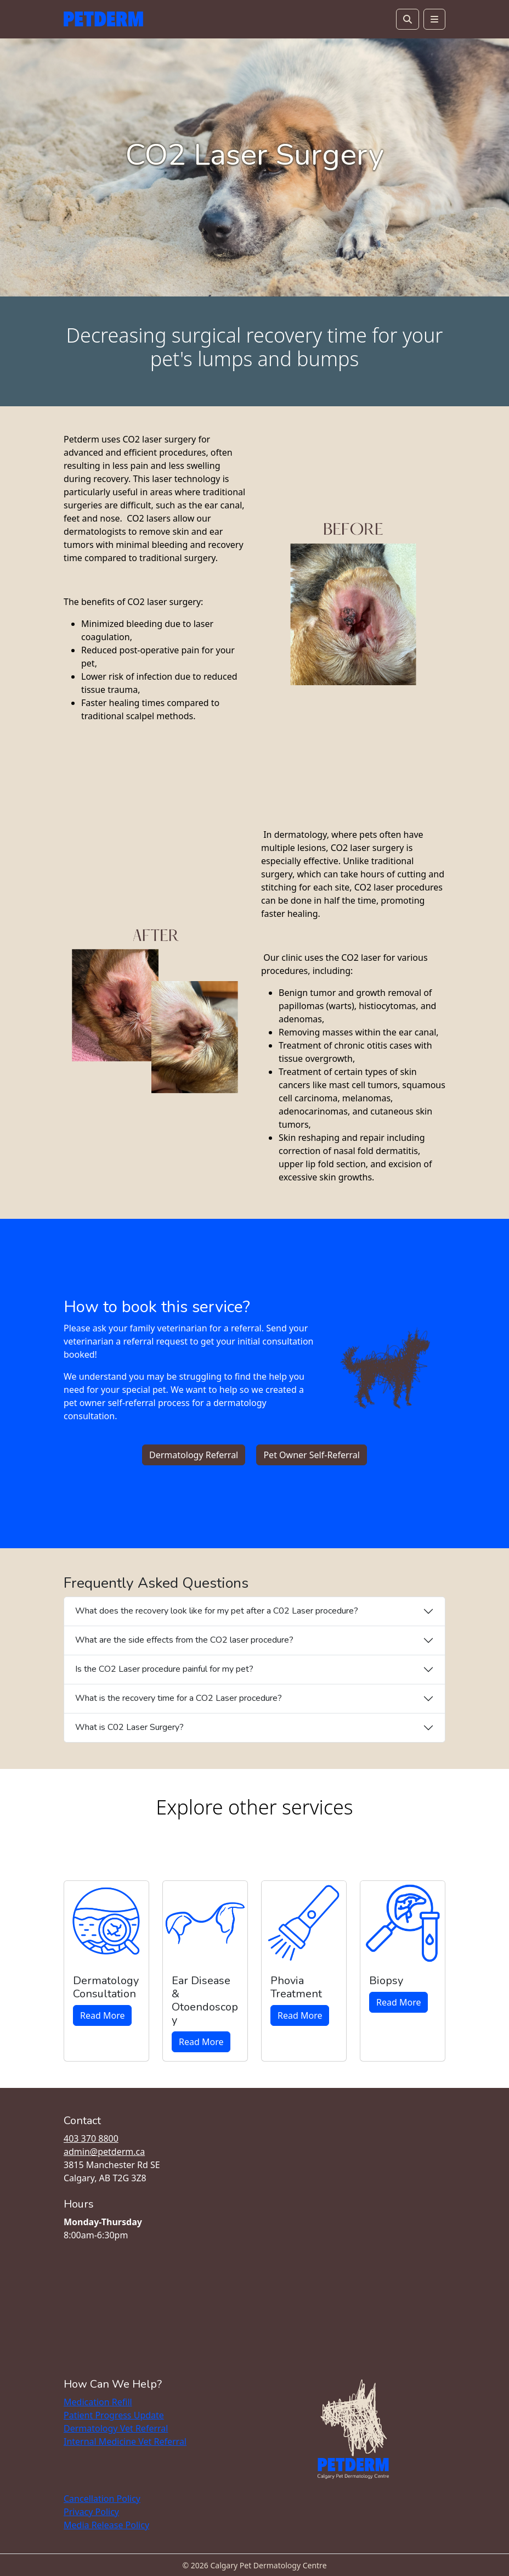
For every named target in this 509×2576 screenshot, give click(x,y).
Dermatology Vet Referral (116, 2428)
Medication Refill (98, 2402)
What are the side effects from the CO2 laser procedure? (184, 1640)
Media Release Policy (106, 2525)
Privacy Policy (91, 2512)
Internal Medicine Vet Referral (125, 2441)
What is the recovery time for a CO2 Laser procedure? (178, 1698)
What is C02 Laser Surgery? (129, 1727)
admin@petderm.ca (104, 2152)
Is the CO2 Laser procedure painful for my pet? (164, 1669)
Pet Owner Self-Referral (311, 1455)
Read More (102, 2015)
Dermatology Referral (193, 1455)
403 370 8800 (91, 2138)
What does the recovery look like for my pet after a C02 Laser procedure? (216, 1611)
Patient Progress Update (114, 2415)
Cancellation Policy (102, 2499)
